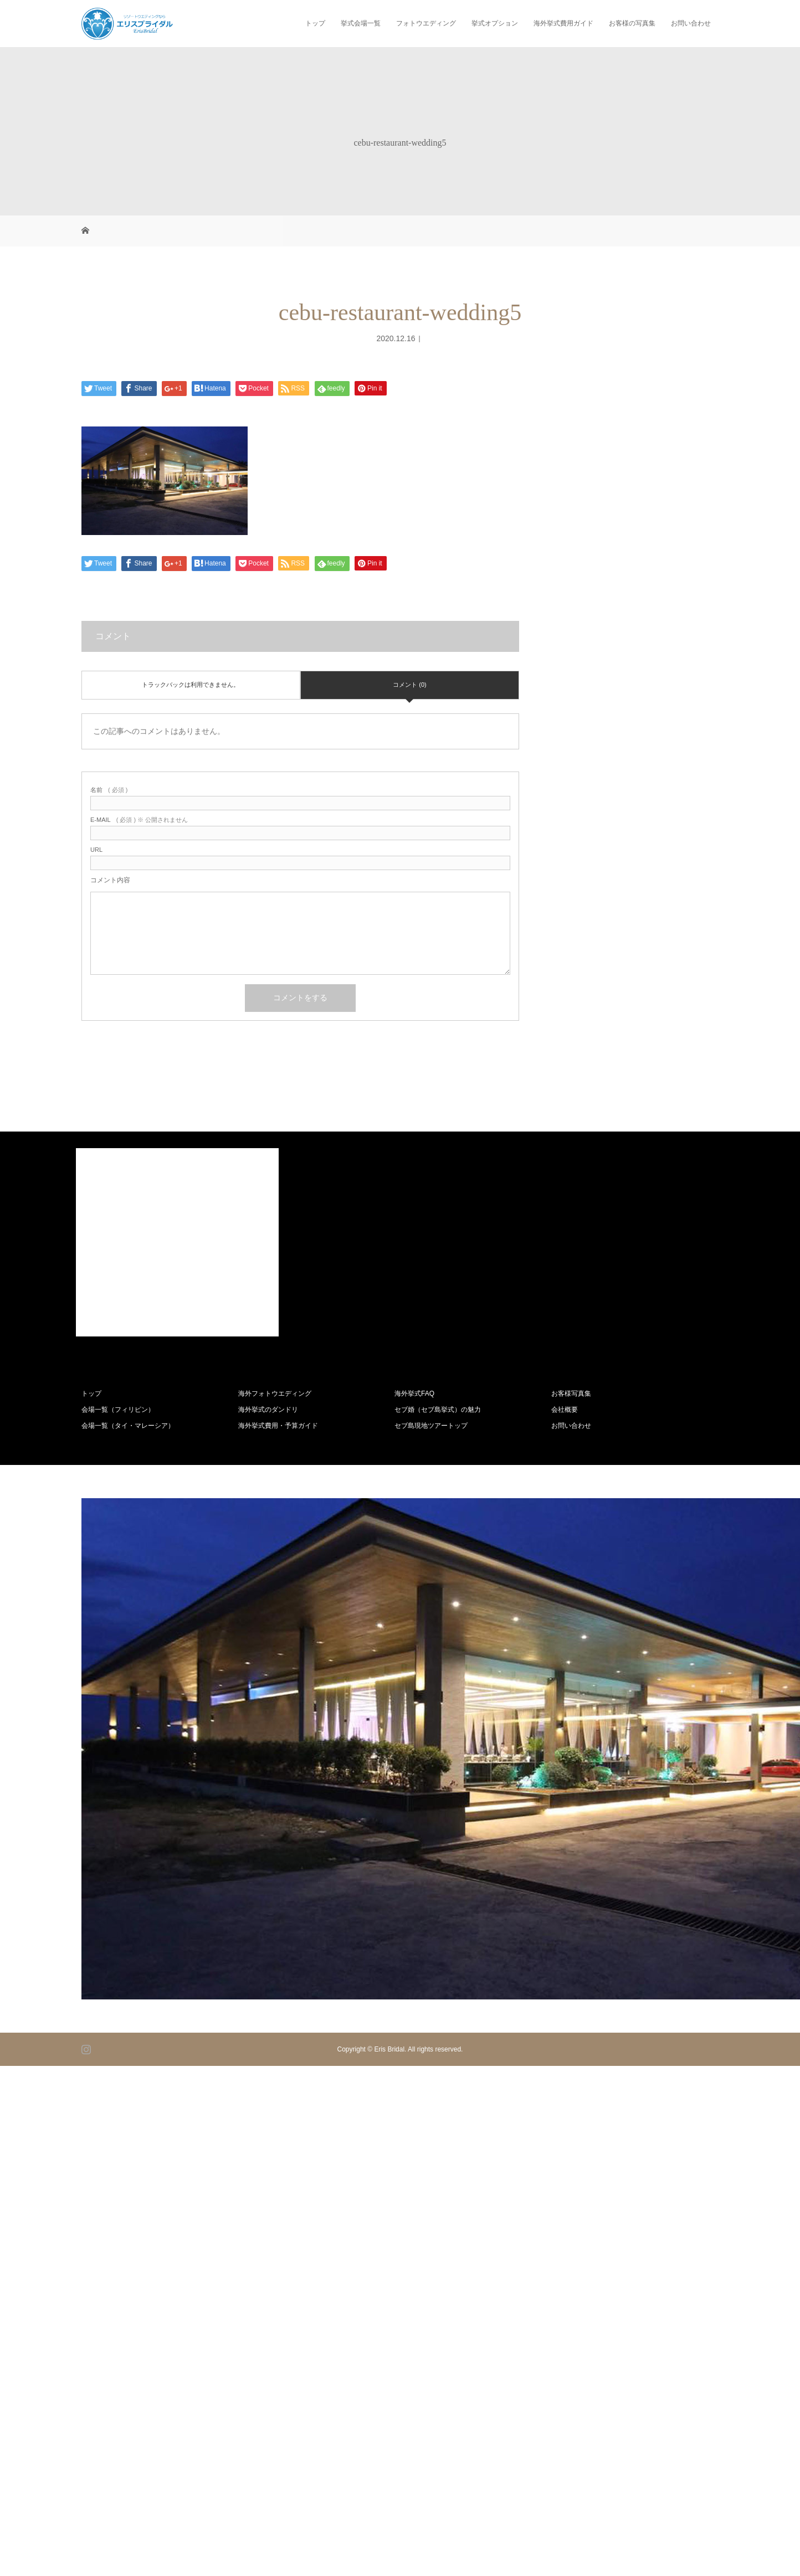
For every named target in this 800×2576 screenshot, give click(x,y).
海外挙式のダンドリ (268, 1409)
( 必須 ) (108, 790)
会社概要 (564, 1409)
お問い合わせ (691, 23)
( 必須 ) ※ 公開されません (139, 820)
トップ (315, 23)
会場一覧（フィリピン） (118, 1409)
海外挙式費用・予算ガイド (278, 1426)
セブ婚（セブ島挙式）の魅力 (437, 1409)
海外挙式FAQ (414, 1393)
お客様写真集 (571, 1393)
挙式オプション (494, 23)
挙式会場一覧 (361, 23)
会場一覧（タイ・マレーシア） (128, 1426)
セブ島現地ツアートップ (431, 1426)
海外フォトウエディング (274, 1393)
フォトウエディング (426, 23)
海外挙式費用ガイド (563, 23)
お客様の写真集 (632, 23)
